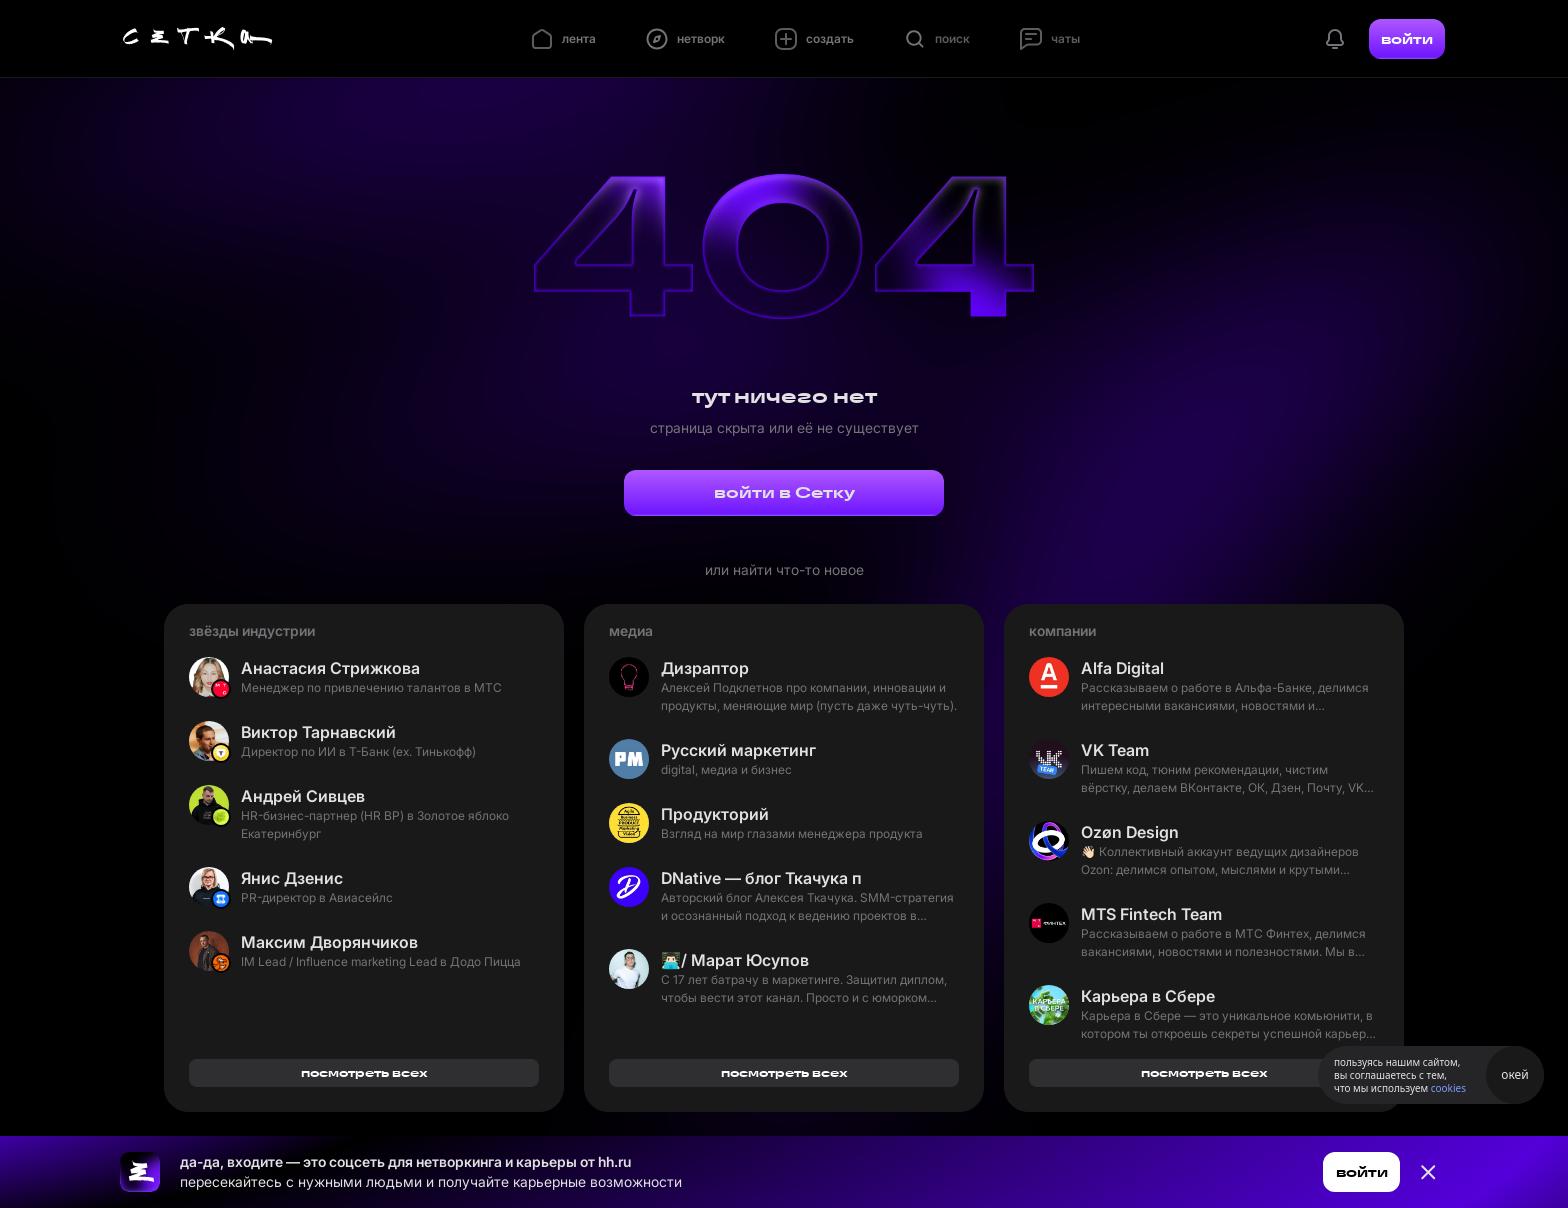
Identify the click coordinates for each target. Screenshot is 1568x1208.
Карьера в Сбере (1148, 996)
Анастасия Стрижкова (330, 668)
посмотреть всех (364, 1072)
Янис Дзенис (292, 878)
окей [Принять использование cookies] (1514, 1074)
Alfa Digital (1122, 668)
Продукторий (715, 814)
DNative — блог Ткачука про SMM (761, 878)
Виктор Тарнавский (318, 732)
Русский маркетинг (738, 750)
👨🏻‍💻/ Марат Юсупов (735, 960)
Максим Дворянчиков (329, 942)
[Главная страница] (198, 39)
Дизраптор (705, 668)
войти (1407, 39)
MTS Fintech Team (1151, 914)
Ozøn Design (1130, 832)
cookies (1448, 1088)
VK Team (1115, 750)
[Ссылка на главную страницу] (140, 1172)
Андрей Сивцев (303, 796)
